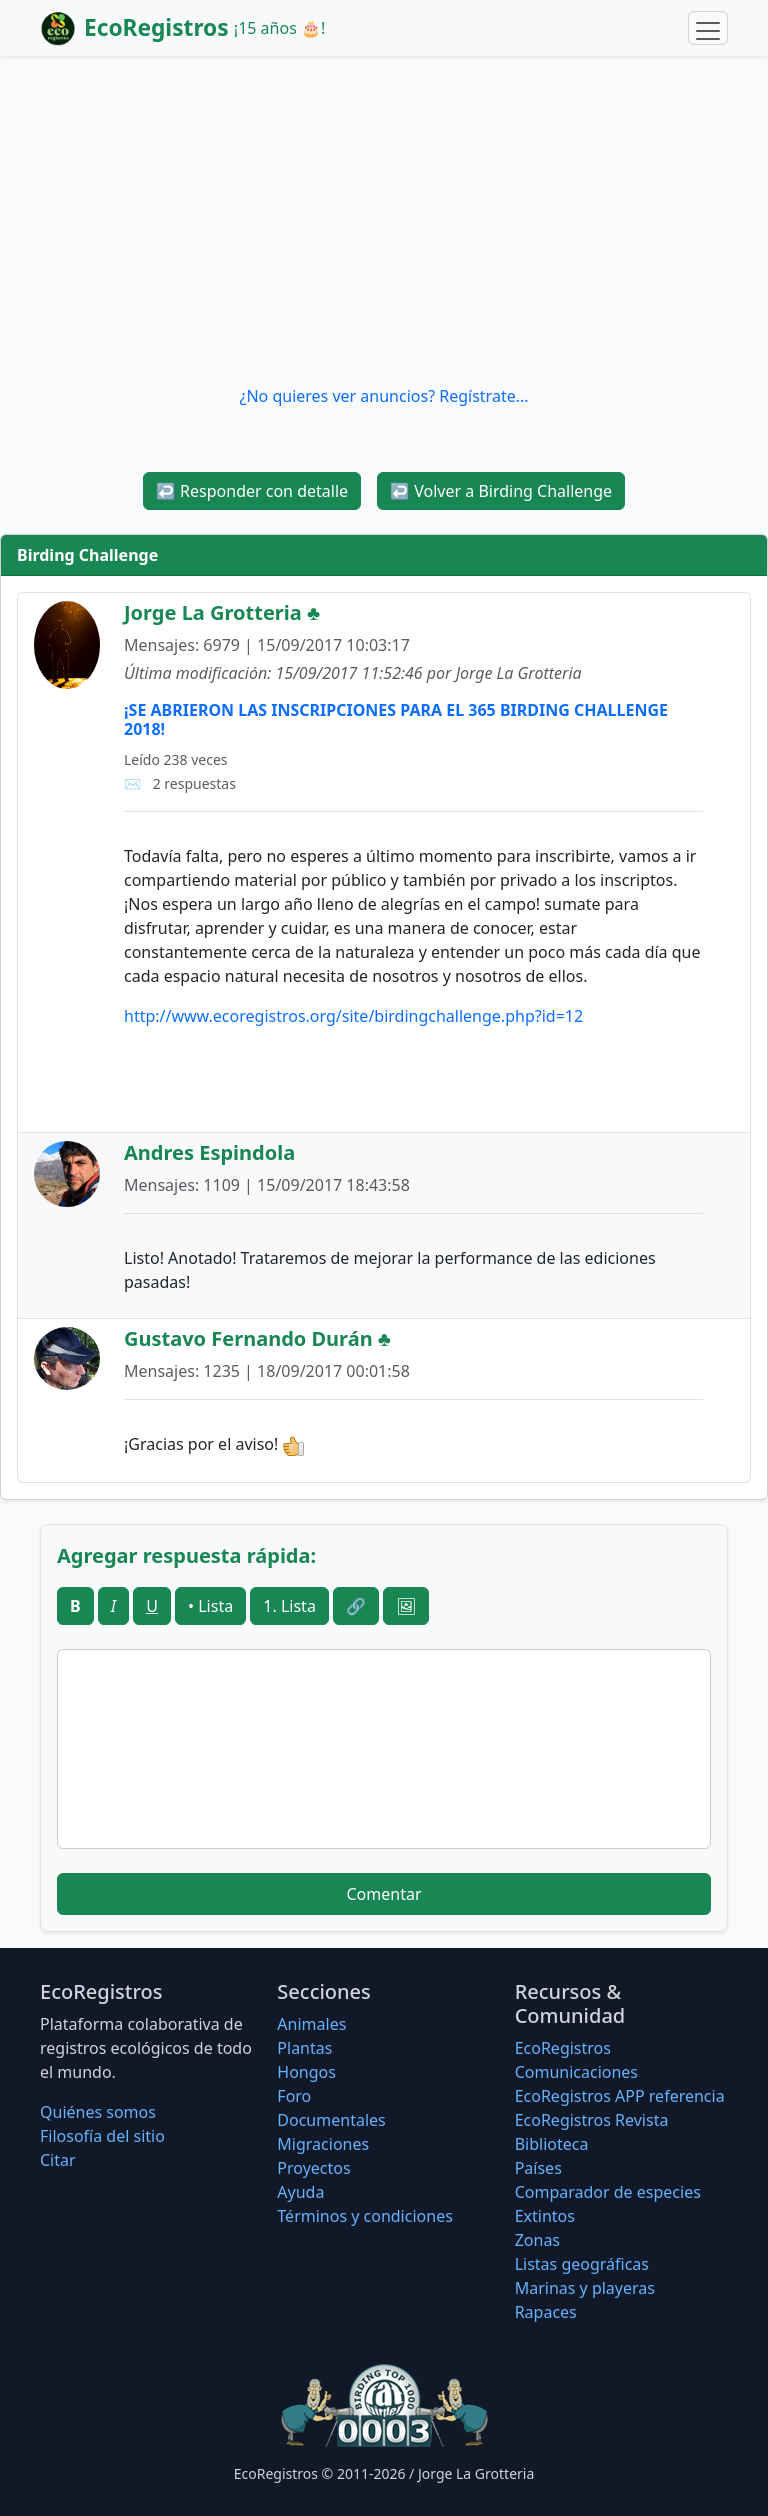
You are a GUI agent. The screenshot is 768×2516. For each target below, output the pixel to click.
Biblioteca (552, 2144)
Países (538, 2168)
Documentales (331, 2120)
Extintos (545, 2216)
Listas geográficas (582, 2264)
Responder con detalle (252, 491)
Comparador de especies (608, 2192)
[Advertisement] (384, 220)
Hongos (306, 2072)
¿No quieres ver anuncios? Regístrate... (383, 396)
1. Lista (289, 1606)
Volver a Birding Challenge (501, 491)
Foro (294, 2096)
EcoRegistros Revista (592, 2120)
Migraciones (323, 2144)
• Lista (210, 1606)
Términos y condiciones (365, 2216)
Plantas (304, 2048)
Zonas (537, 2240)
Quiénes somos (98, 2112)
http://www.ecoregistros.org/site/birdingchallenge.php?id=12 (353, 1016)
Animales (311, 2024)
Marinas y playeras (585, 2288)
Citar (58, 2160)
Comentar (383, 1894)
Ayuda (300, 2192)
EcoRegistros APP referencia (620, 2096)
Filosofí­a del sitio (102, 2136)
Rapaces (546, 2312)
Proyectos (313, 2168)
